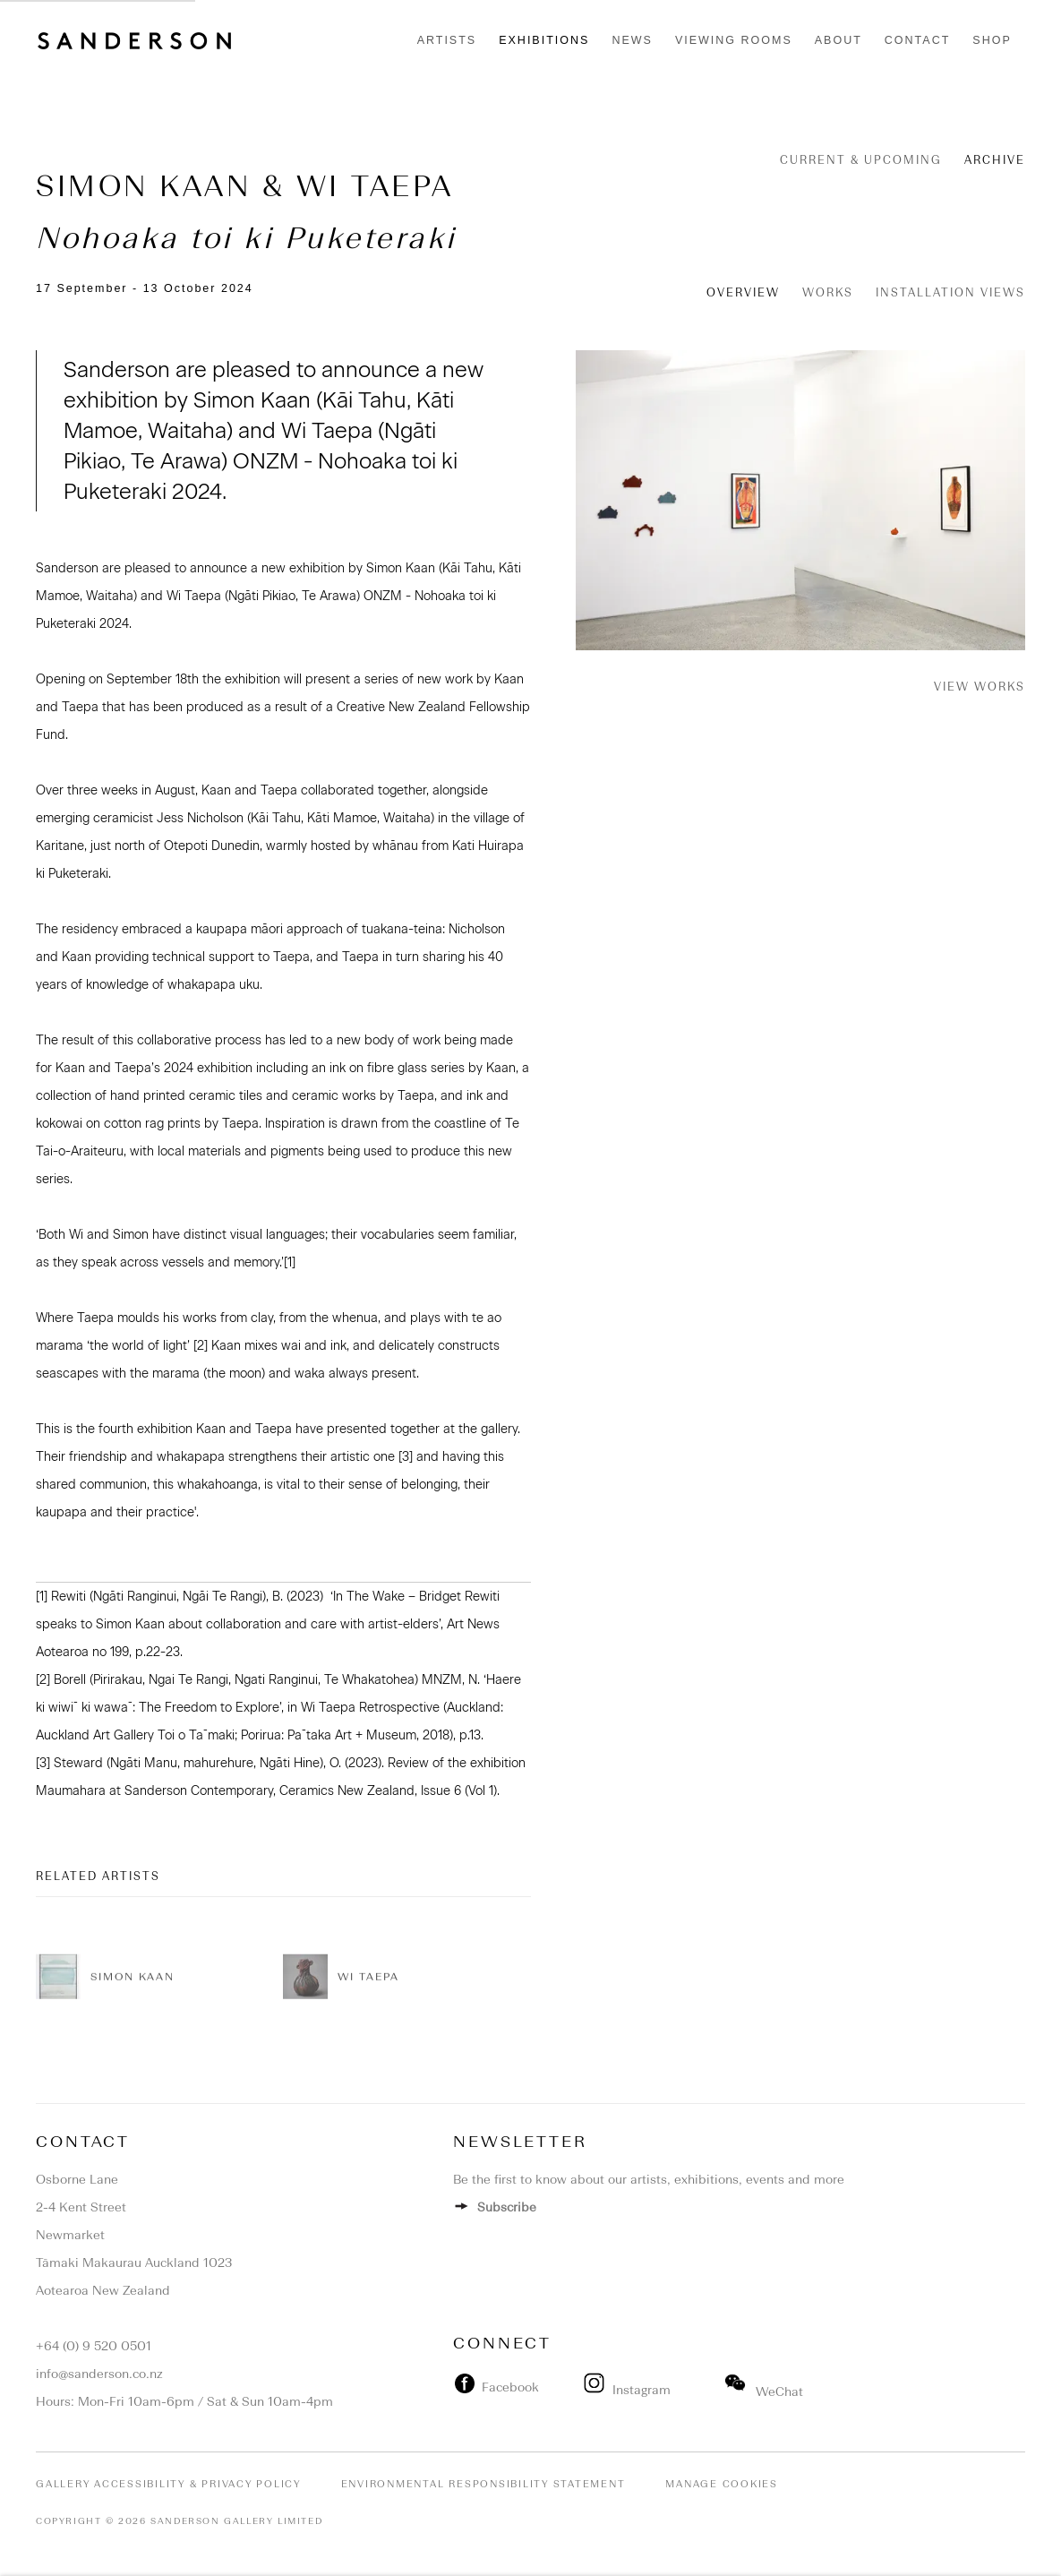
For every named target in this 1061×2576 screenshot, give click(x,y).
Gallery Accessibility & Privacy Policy (168, 2484)
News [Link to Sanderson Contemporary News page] (632, 40)
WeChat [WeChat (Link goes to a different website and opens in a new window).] (764, 2392)
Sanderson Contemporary (134, 40)
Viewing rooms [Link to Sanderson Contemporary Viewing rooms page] (733, 40)
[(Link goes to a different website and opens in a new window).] (578, 2387)
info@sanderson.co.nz (99, 2374)
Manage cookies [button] (721, 2484)
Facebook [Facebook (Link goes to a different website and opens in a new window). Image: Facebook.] (507, 2387)
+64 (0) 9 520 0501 (93, 2346)
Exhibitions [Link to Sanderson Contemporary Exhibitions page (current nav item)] (544, 40)
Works (827, 292)
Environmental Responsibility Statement (483, 2484)
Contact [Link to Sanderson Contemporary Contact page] (918, 40)
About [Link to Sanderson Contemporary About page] (838, 40)
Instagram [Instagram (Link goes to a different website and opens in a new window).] (628, 2390)
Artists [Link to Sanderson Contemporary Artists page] (447, 40)
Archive (994, 160)
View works (979, 686)
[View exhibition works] (801, 500)
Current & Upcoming (861, 160)
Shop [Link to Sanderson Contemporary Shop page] (991, 40)
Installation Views (950, 292)
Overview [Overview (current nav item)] (743, 292)
